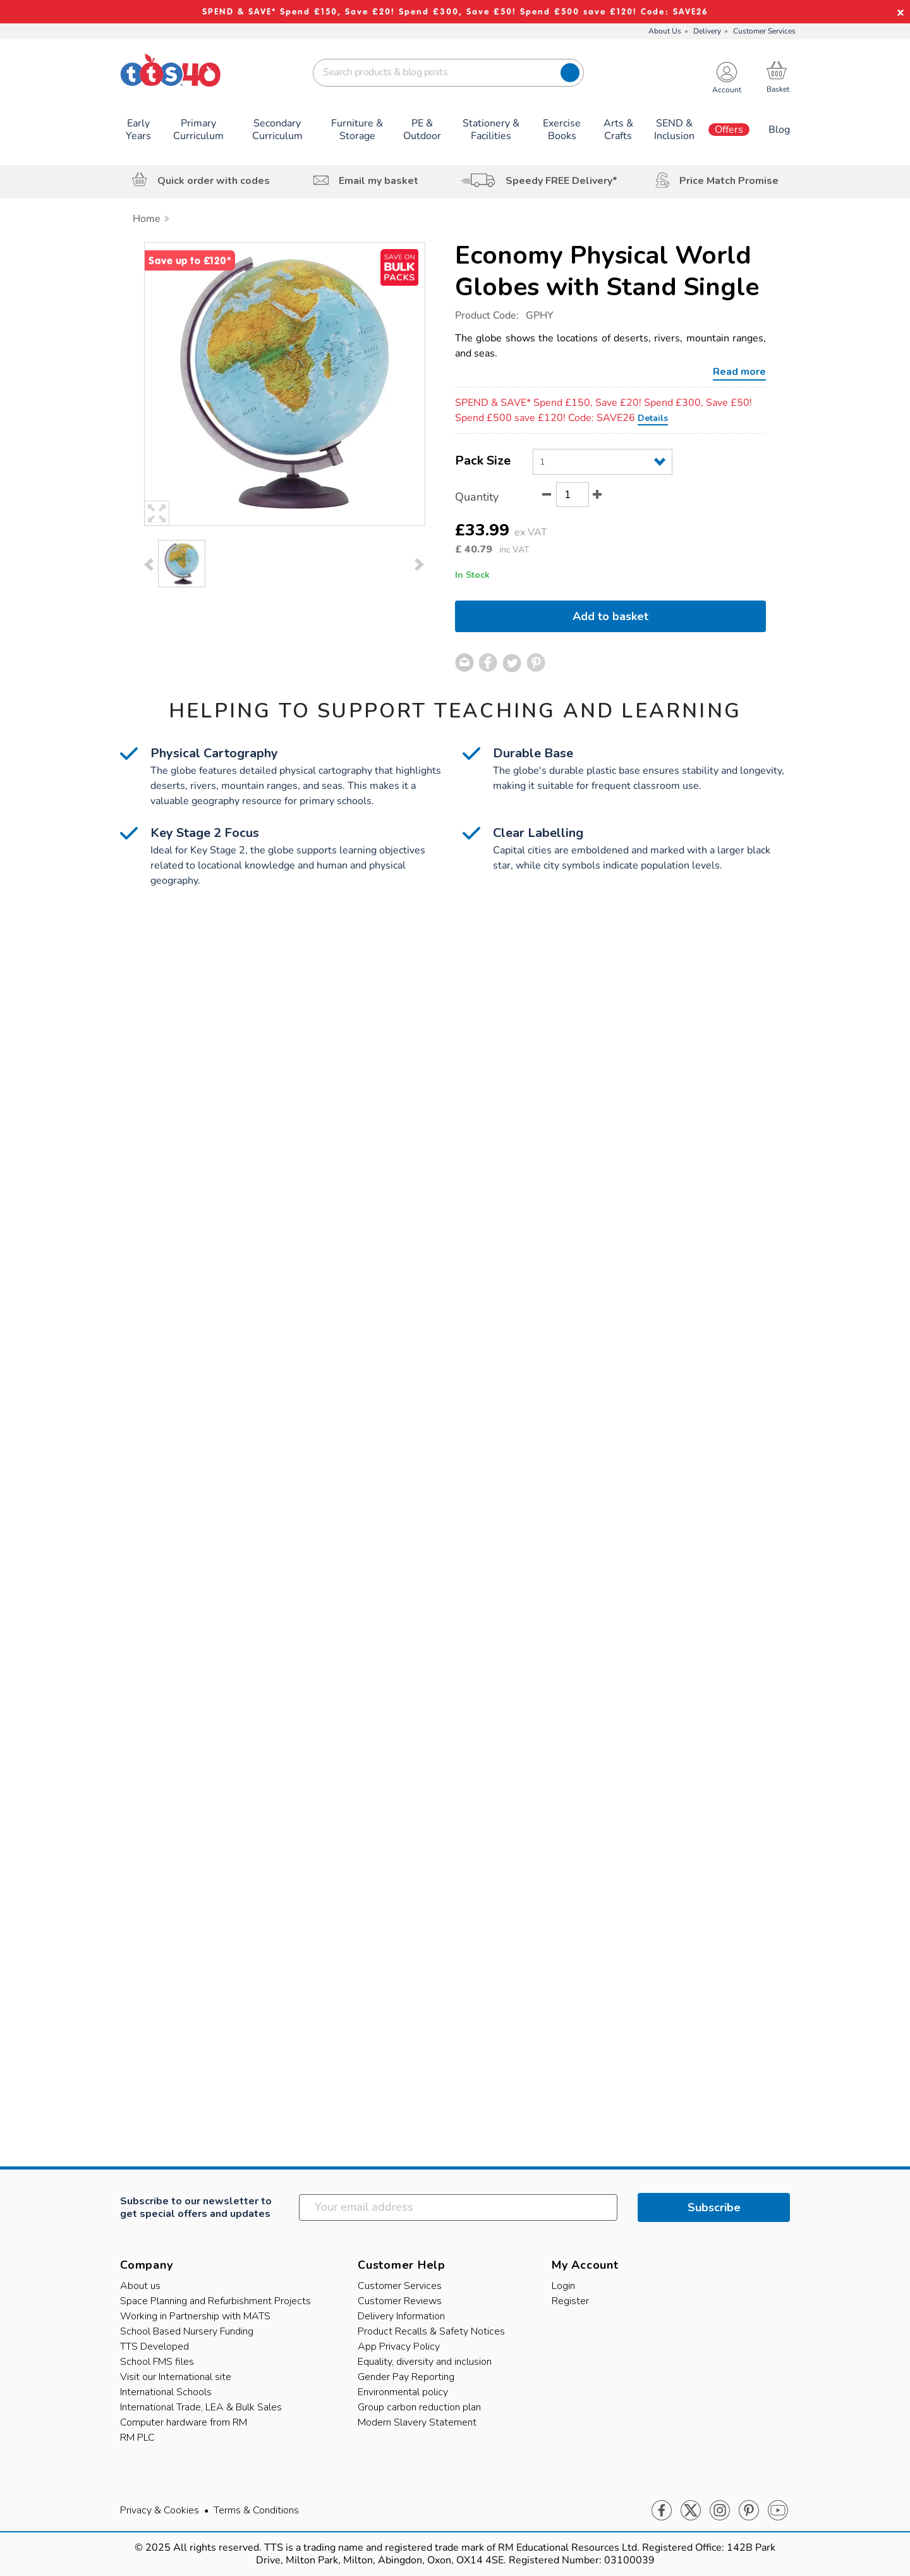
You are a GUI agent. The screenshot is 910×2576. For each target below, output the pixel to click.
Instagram (720, 2511)
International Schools (166, 2392)
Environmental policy (403, 2392)
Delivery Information (401, 2316)
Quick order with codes (213, 180)
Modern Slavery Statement (417, 2422)
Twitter (691, 2511)
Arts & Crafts (618, 129)
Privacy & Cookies (159, 2510)
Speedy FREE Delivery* (561, 180)
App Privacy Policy (399, 2346)
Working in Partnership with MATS (195, 2316)
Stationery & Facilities (491, 129)
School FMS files (157, 2362)
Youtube (778, 2511)
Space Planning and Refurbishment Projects (215, 2301)
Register (570, 2301)
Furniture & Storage (357, 129)
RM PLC (137, 2438)
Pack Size (483, 460)
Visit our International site (175, 2377)
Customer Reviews (400, 2301)
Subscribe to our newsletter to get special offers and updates (196, 2207)
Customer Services (764, 31)
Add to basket (610, 616)
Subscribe (714, 2207)
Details (653, 418)
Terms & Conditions (256, 2510)
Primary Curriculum (198, 129)
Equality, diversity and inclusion (425, 2362)
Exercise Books (562, 129)
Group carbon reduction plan (419, 2407)
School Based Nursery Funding (186, 2331)
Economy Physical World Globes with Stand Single (607, 271)
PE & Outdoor (422, 129)
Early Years (138, 129)
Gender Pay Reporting (406, 2377)
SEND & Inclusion (674, 129)
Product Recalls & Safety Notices (431, 2331)
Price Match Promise (729, 180)
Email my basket (378, 180)
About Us (664, 31)
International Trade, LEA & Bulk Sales (201, 2407)
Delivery (707, 31)
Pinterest (749, 2511)
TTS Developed (154, 2346)
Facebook (662, 2511)
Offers (729, 129)
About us (140, 2286)
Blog (779, 129)
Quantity (477, 496)
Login (563, 2286)
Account (726, 90)
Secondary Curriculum (277, 129)
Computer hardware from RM (183, 2422)
